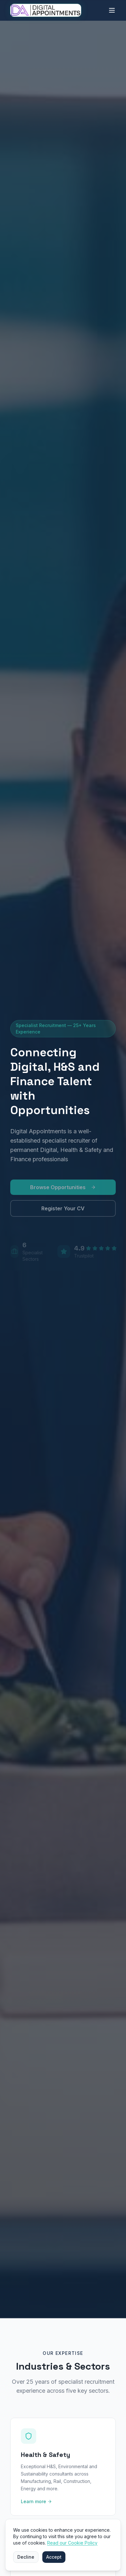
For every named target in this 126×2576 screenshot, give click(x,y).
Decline (25, 2557)
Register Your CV (63, 1211)
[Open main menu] (111, 10)
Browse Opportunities (63, 1190)
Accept (54, 2557)
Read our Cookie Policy (72, 2543)
